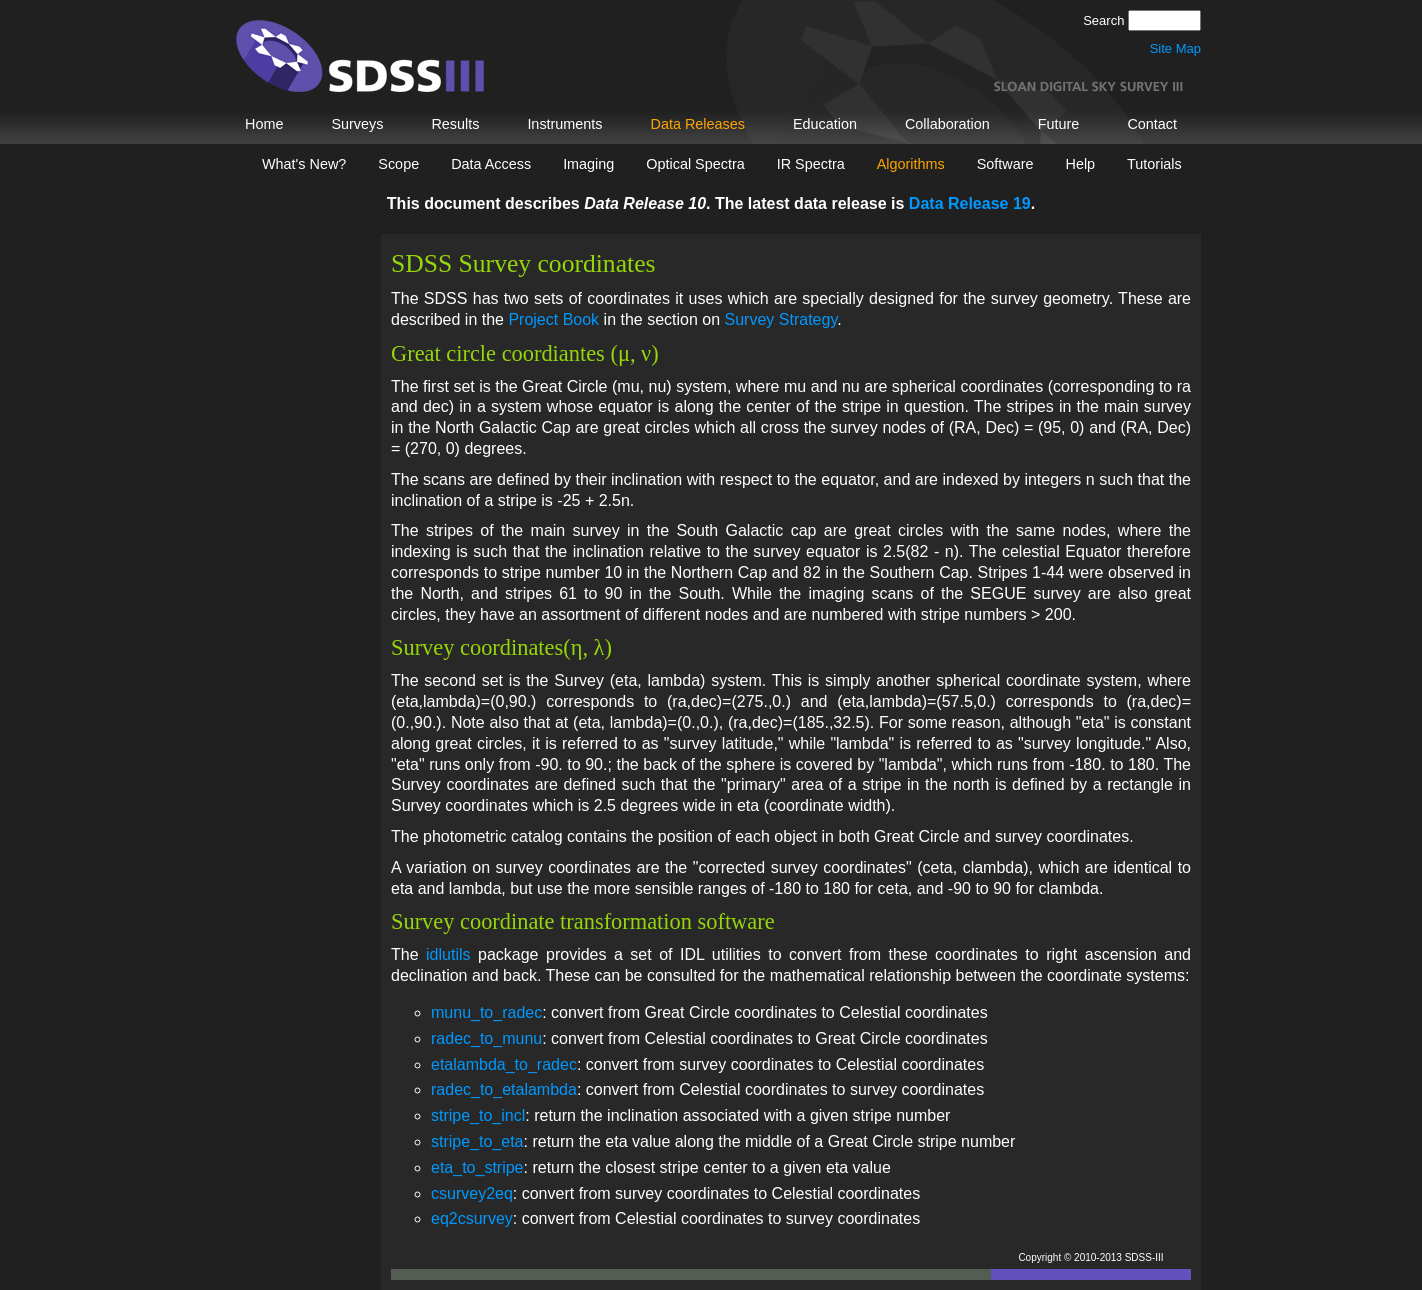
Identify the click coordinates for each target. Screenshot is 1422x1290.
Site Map (1175, 48)
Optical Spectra (695, 164)
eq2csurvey (472, 1218)
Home (264, 124)
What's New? (304, 164)
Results (455, 124)
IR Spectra (811, 164)
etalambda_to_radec (504, 1064)
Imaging (588, 164)
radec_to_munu (486, 1038)
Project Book (553, 319)
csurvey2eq (472, 1193)
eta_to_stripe (477, 1167)
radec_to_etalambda (504, 1089)
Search (1105, 20)
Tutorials (1154, 164)
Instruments (564, 124)
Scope (398, 164)
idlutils (448, 954)
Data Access (491, 164)
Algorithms (911, 164)
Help (1080, 164)
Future (1059, 124)
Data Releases (698, 124)
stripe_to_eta (477, 1141)
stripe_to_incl (478, 1115)
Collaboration (947, 124)
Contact (1152, 124)
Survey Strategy (781, 319)
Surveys (357, 124)
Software (1005, 164)
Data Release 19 (970, 203)
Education (825, 124)
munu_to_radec (486, 1012)
